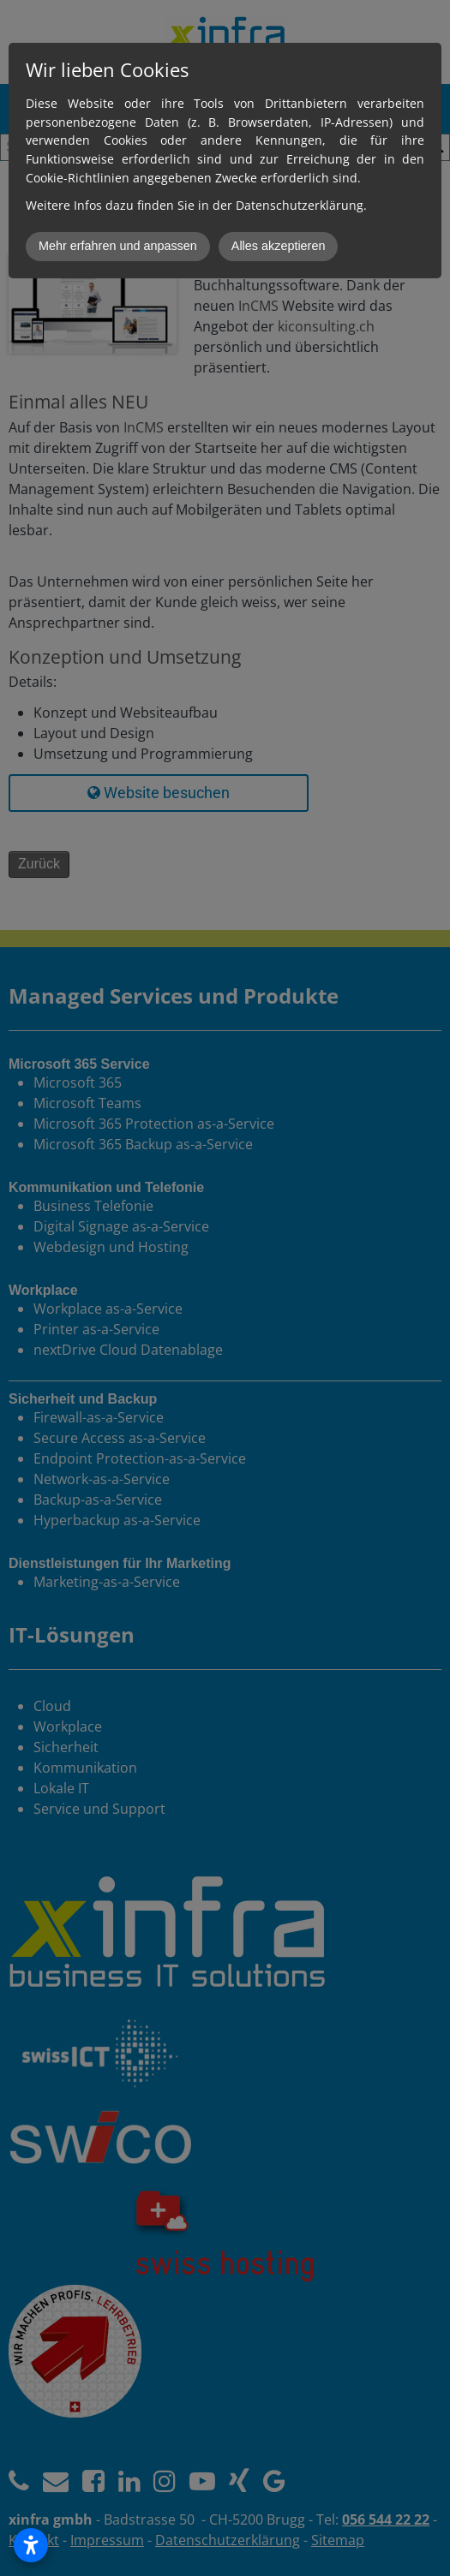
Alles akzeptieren (278, 246)
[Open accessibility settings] (31, 2545)
